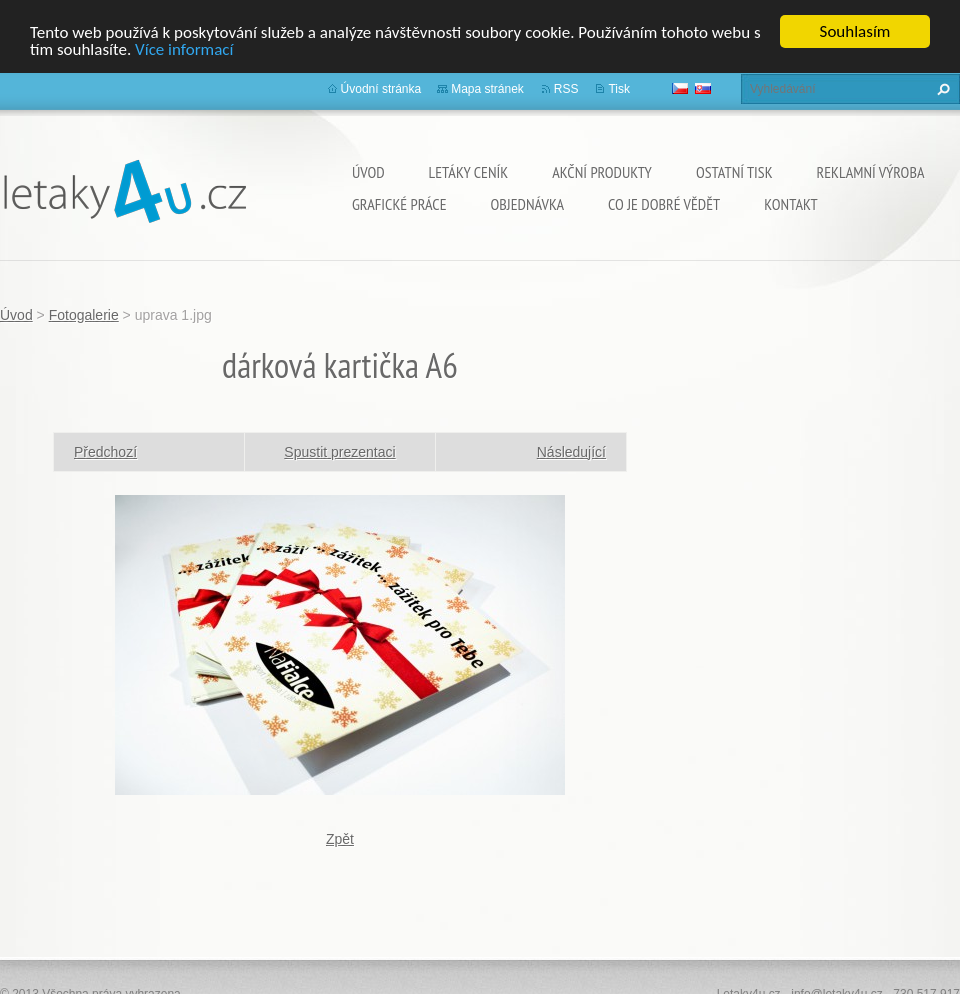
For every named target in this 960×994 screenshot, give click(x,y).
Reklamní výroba (871, 172)
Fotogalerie (84, 315)
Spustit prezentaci (339, 452)
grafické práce (399, 204)
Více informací (184, 49)
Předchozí (105, 452)
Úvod (368, 172)
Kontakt (790, 204)
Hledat (941, 89)
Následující (571, 452)
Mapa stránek (487, 89)
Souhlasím (855, 31)
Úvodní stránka (381, 89)
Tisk (619, 89)
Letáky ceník (469, 172)
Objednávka (527, 204)
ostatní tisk (734, 172)
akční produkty (602, 172)
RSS (566, 89)
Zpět (340, 839)
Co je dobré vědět (664, 204)
